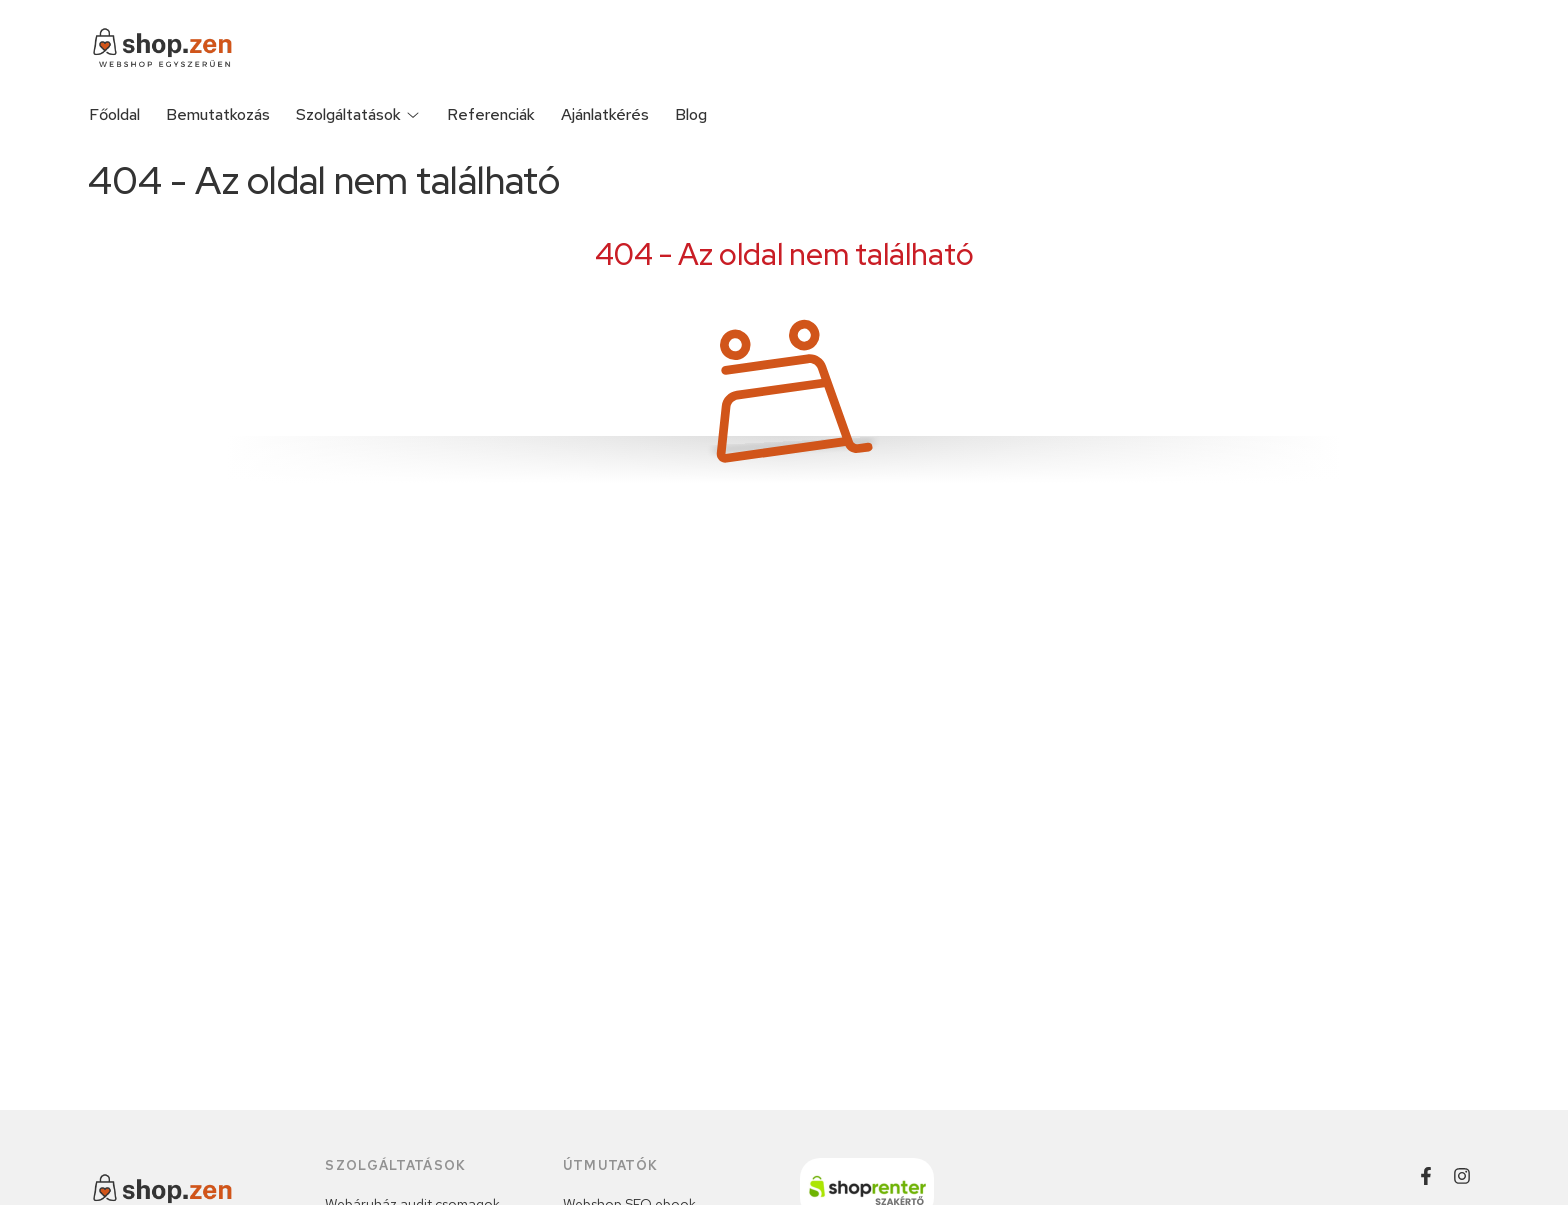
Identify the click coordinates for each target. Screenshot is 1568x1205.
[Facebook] (1426, 1176)
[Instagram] (1462, 1176)
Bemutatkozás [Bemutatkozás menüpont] (218, 114)
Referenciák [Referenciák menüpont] (491, 114)
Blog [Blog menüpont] (691, 114)
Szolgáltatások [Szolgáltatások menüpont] (358, 114)
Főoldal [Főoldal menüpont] (114, 114)
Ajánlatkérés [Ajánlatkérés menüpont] (605, 114)
